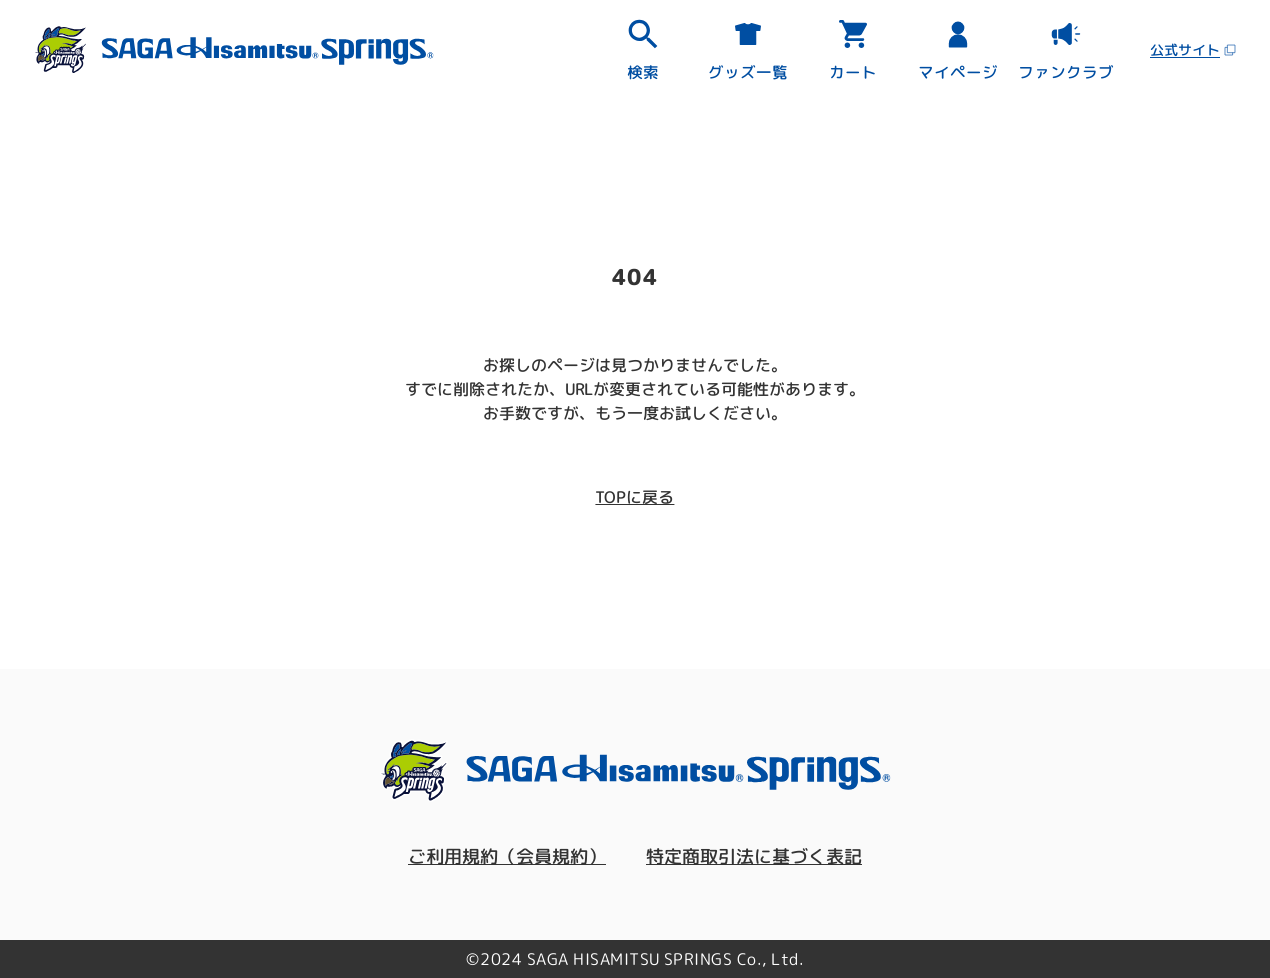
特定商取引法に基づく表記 (754, 856)
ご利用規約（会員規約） (507, 856)
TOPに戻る (634, 497)
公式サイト (1193, 49)
